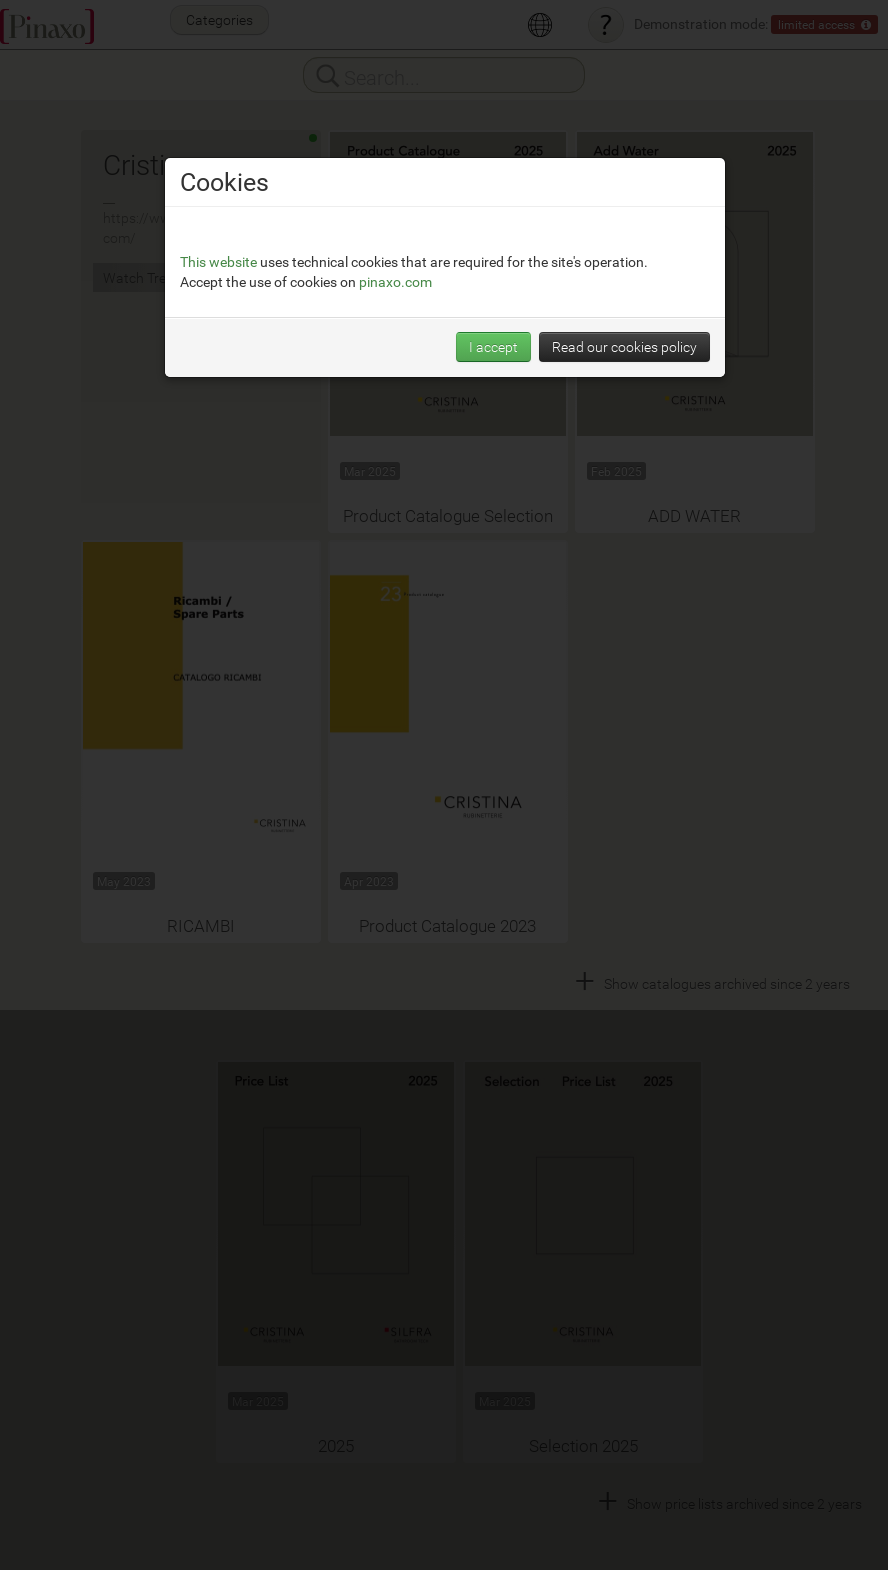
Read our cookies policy (624, 346)
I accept (493, 346)
